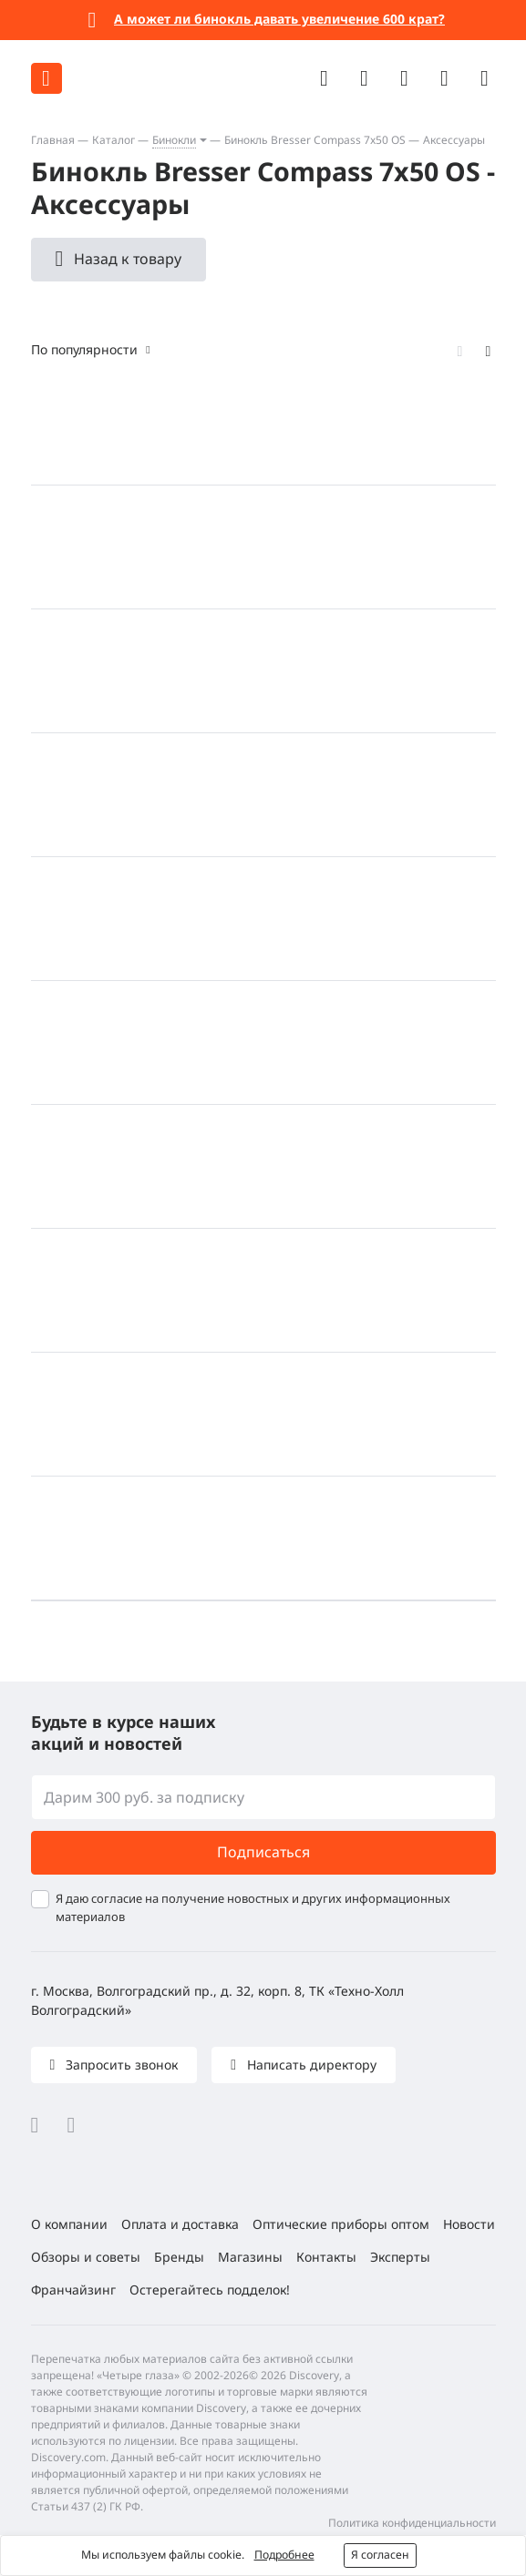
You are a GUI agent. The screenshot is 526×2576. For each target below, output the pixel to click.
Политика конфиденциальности (412, 2522)
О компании (69, 2224)
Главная (53, 140)
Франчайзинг (73, 2289)
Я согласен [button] (380, 2554)
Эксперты (400, 2256)
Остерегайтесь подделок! (209, 2289)
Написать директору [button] (309, 2064)
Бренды (179, 2256)
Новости (469, 2224)
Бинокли (174, 140)
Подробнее (284, 2554)
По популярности (84, 349)
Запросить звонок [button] (120, 2064)
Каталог (113, 140)
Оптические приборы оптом (341, 2224)
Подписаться (263, 1852)
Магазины (250, 2256)
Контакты (326, 2256)
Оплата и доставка (180, 2224)
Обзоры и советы (85, 2256)
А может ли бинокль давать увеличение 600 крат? (279, 18)
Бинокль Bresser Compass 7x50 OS (315, 140)
